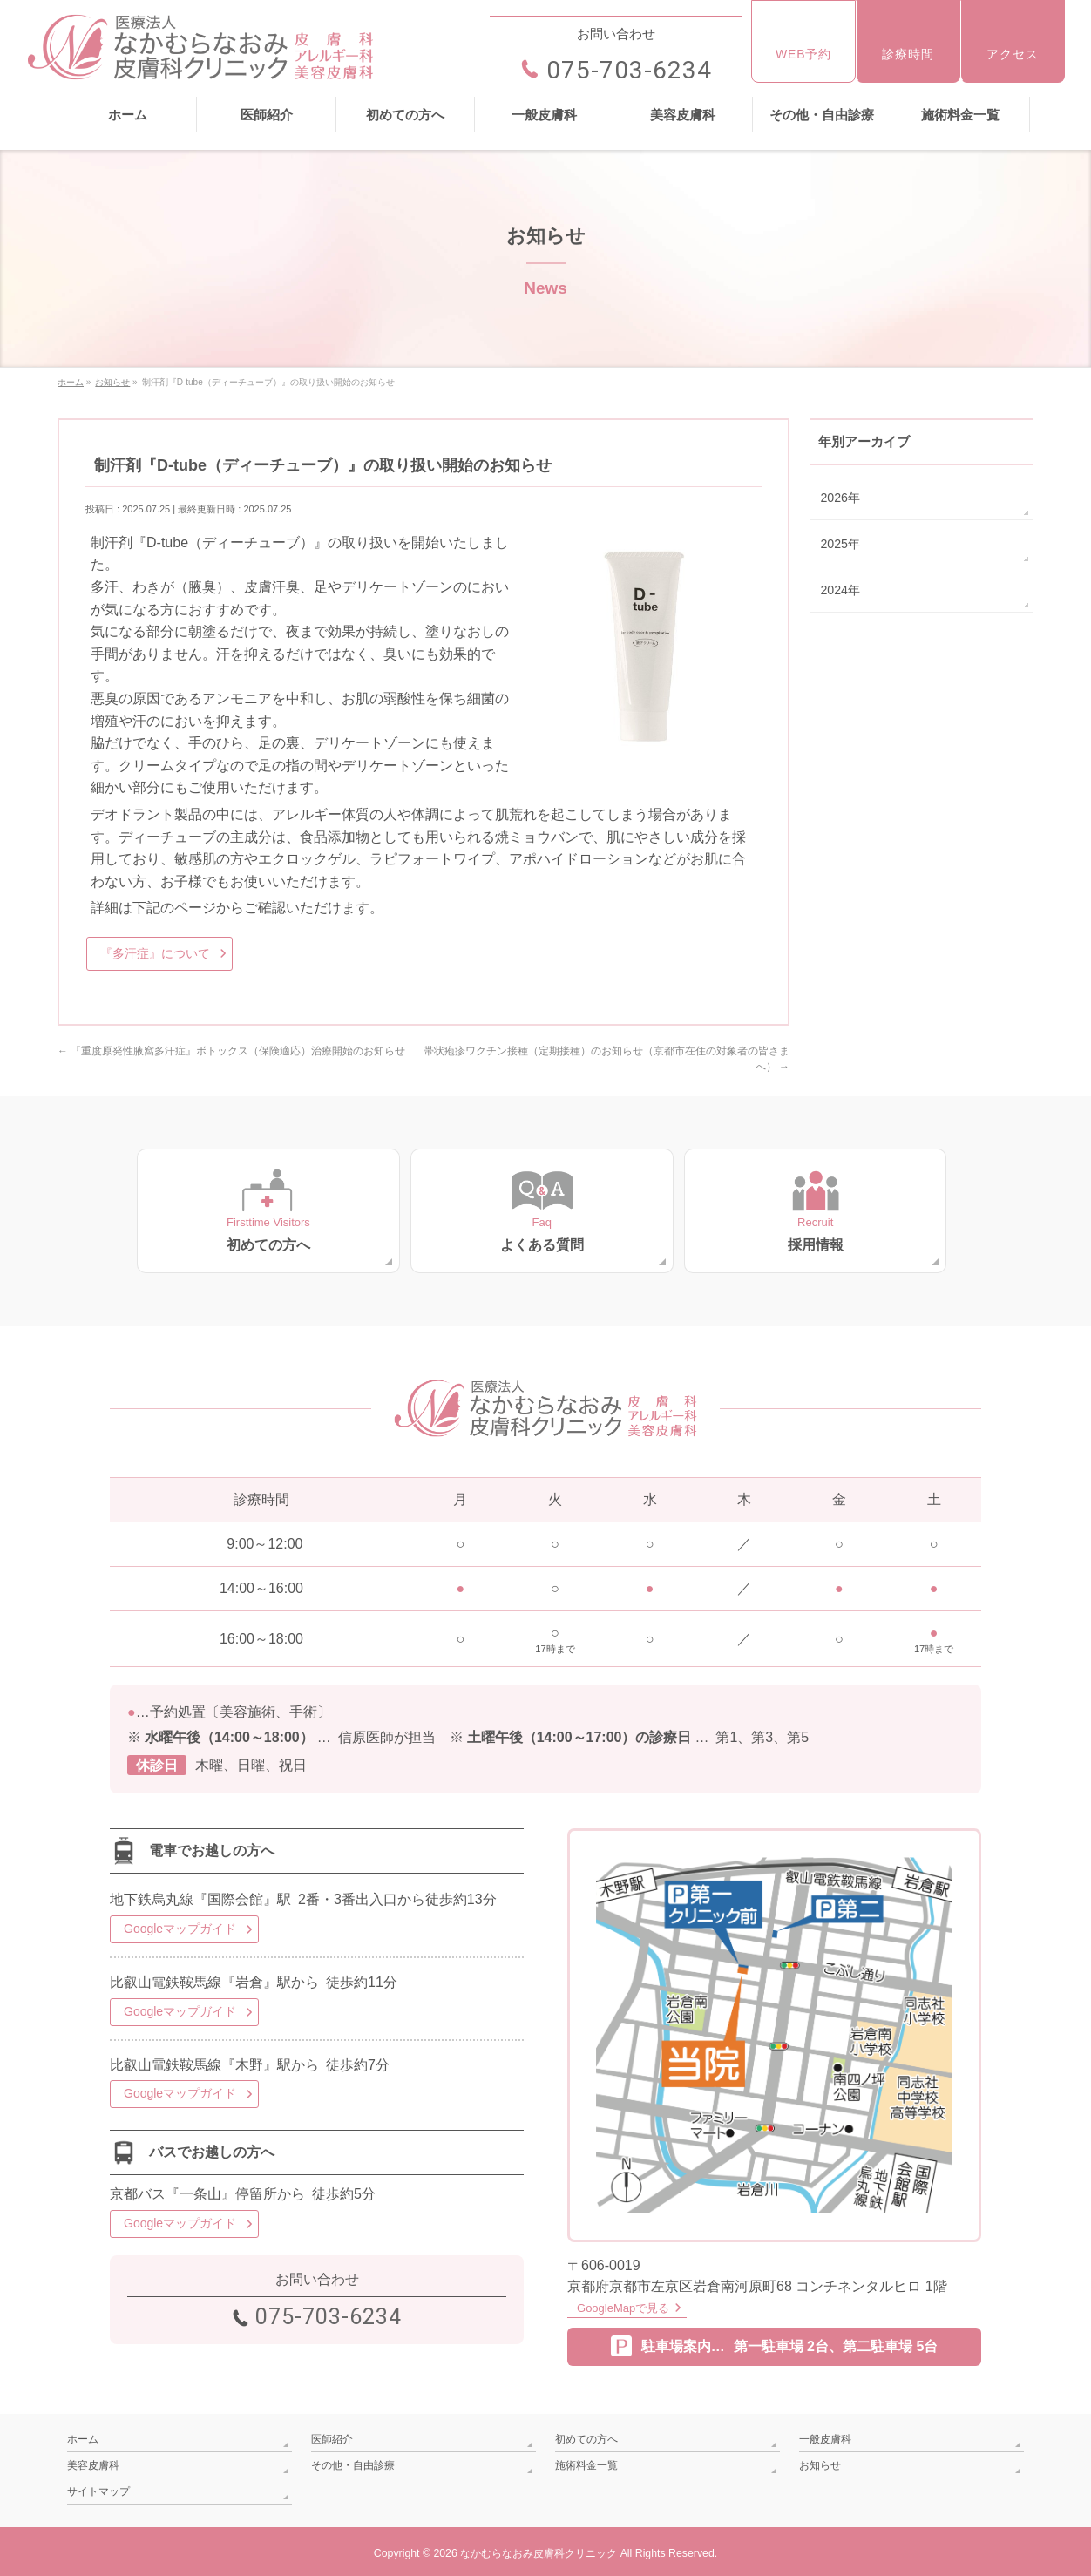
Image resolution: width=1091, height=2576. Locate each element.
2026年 (839, 497)
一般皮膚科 (825, 2437)
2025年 (839, 543)
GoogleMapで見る (622, 2307)
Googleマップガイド (180, 1928)
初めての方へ (586, 2437)
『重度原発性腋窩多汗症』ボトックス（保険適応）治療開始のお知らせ (231, 1051)
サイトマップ (98, 2487)
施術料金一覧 (586, 2463)
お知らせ (820, 2463)
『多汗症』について (155, 953)
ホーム (82, 2437)
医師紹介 (332, 2437)
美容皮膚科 (93, 2463)
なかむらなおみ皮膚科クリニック (538, 2549)
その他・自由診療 (353, 2463)
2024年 (839, 589)
